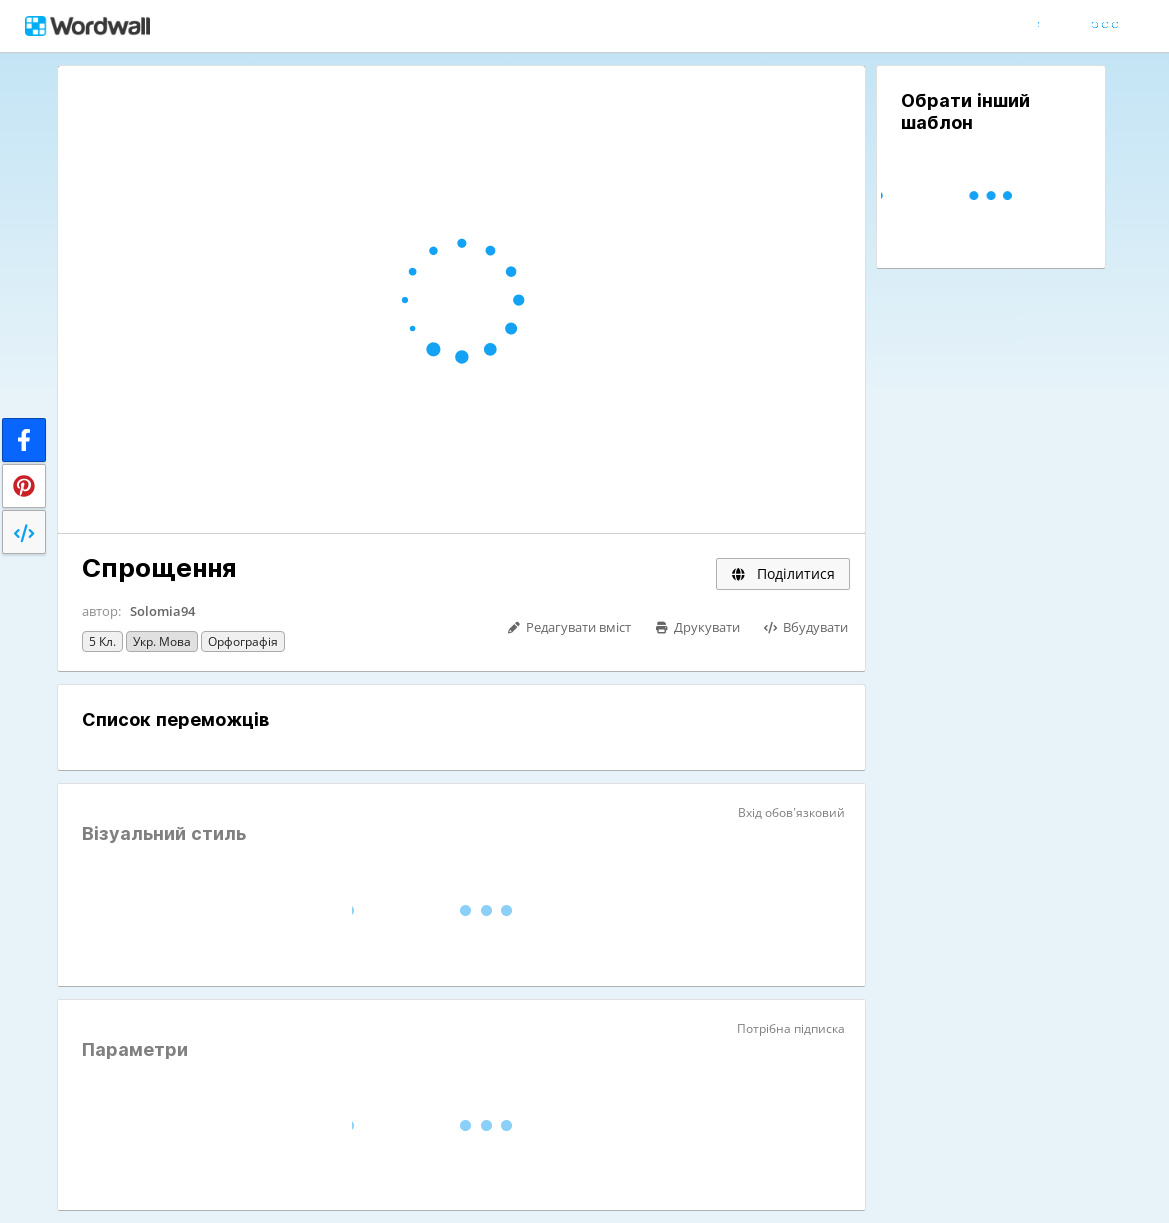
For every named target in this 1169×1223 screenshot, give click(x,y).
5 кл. (102, 641)
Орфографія (243, 641)
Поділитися (783, 573)
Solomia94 (162, 611)
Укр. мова (162, 641)
